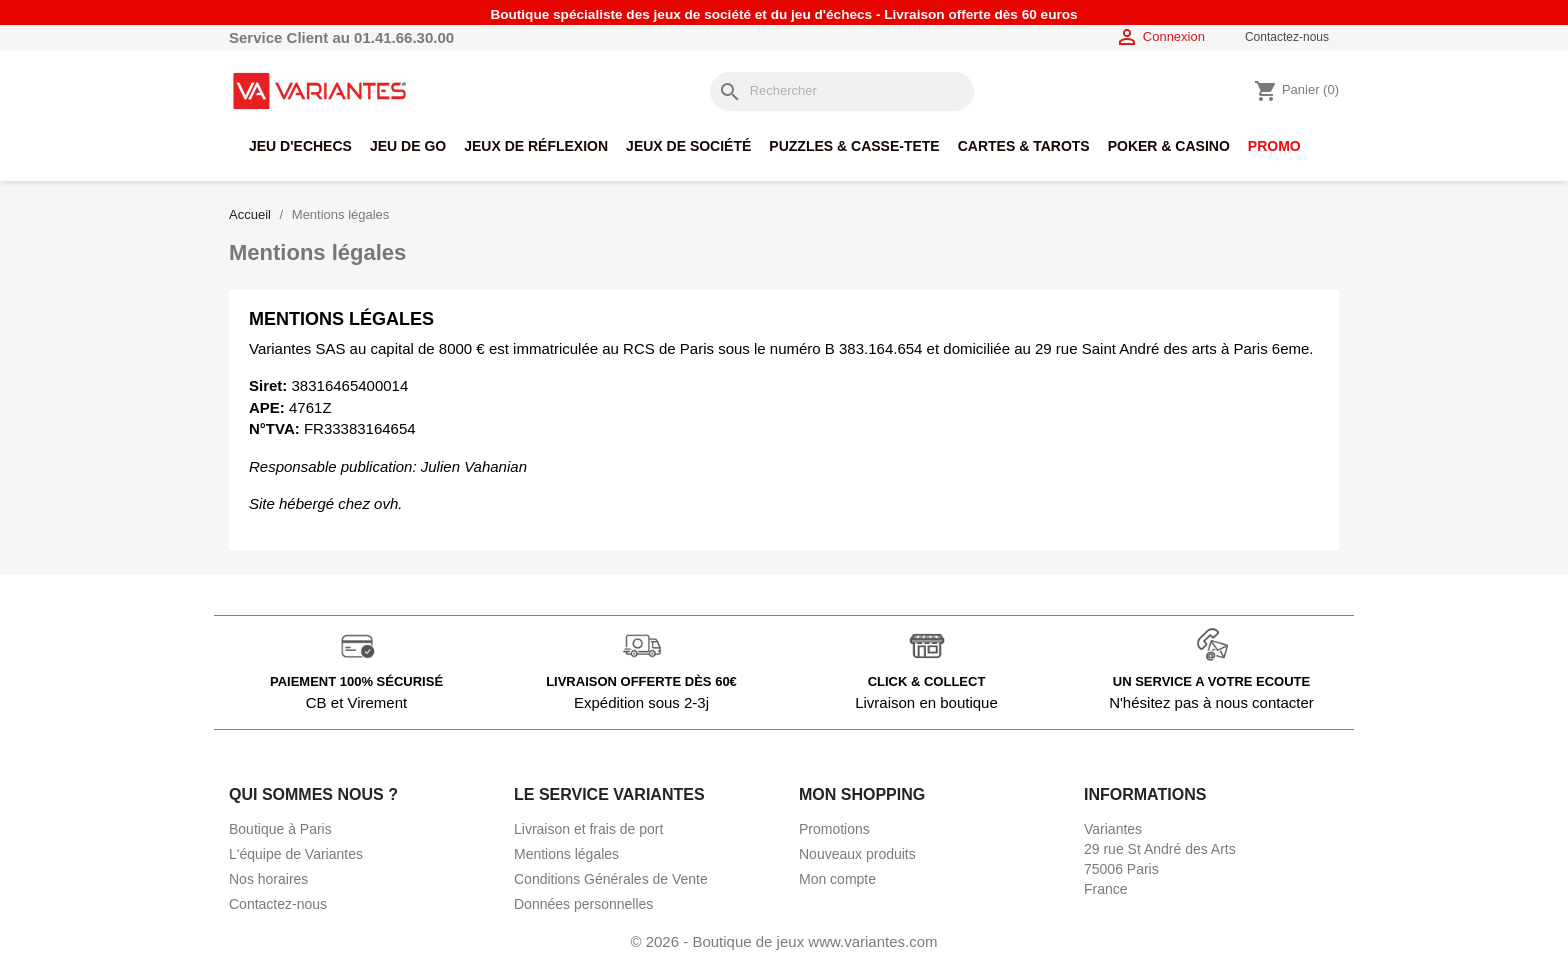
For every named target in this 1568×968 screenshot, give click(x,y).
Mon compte (837, 879)
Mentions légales (566, 854)
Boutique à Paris (280, 829)
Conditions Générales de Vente (611, 879)
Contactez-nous (1287, 37)
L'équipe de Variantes (296, 854)
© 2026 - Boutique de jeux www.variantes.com (783, 941)
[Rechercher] (842, 91)
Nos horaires (268, 879)
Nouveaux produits (857, 854)
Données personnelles (583, 904)
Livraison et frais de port (588, 829)
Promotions (834, 829)
